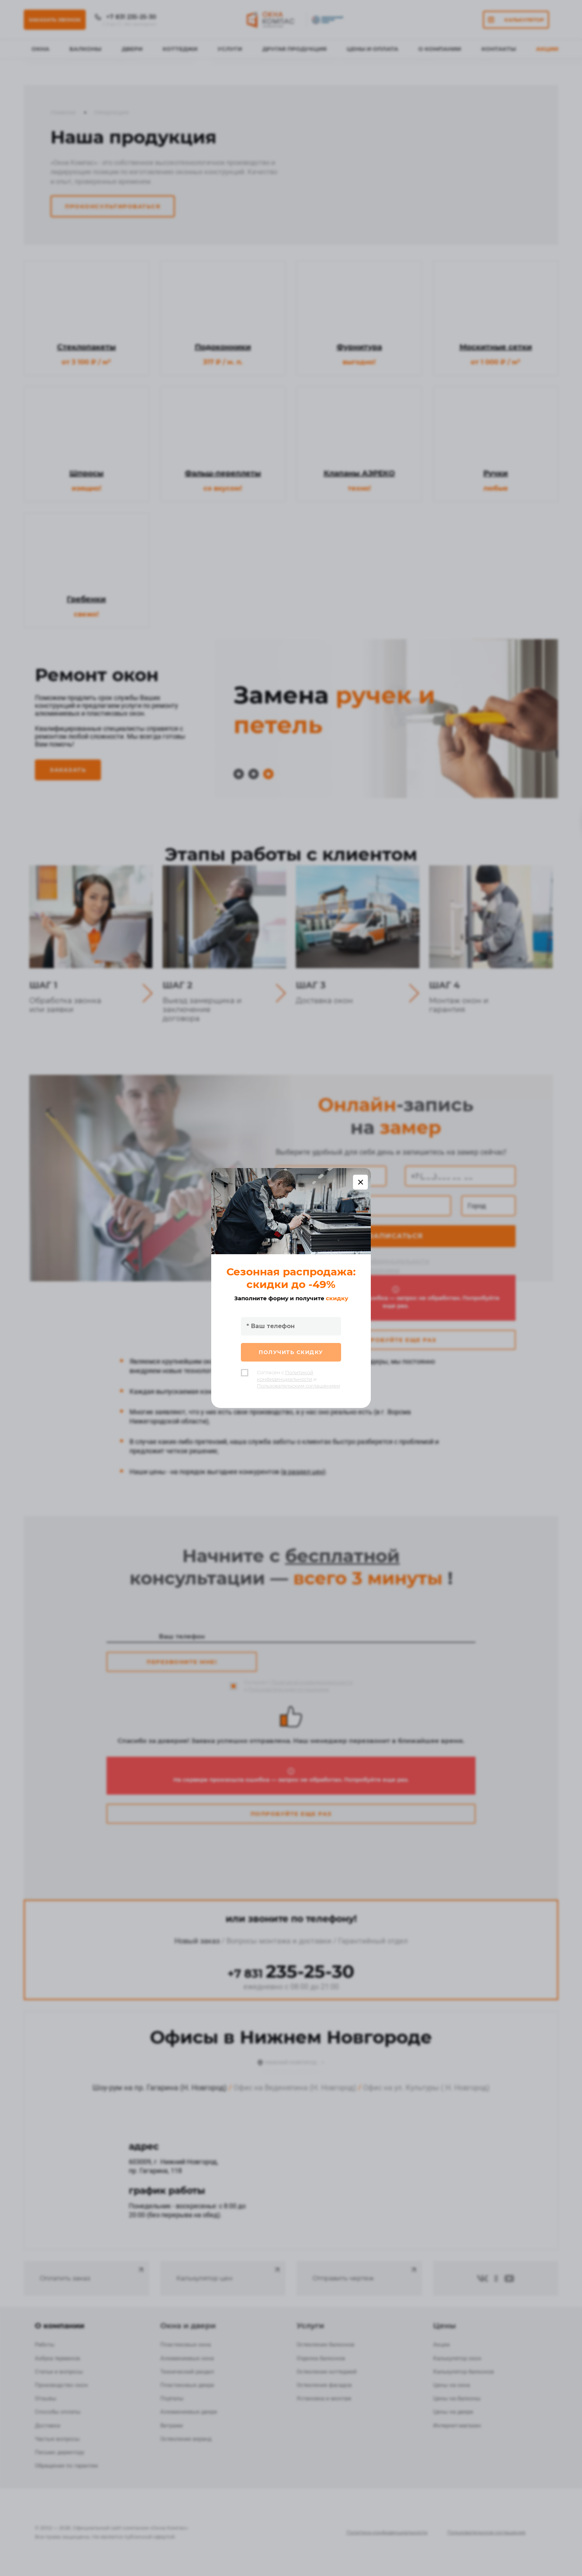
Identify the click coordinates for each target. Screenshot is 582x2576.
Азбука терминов (57, 2358)
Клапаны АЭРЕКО (359, 473)
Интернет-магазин (457, 2425)
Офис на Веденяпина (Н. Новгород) (294, 2087)
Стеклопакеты (86, 346)
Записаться (396, 1236)
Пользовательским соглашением (347, 1270)
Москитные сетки (496, 346)
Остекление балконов (325, 2344)
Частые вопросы (57, 2439)
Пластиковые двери (187, 2385)
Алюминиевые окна (187, 2358)
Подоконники (223, 346)
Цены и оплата (372, 48)
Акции (547, 48)
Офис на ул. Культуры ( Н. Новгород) (426, 2087)
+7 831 (291, 1974)
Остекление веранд (186, 2439)
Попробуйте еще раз (395, 1339)
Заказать (68, 769)
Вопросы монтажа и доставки (278, 1940)
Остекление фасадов (324, 2385)
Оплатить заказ (92, 2274)
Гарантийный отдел (373, 1940)
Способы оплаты (58, 2412)
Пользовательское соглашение (486, 2532)
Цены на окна (451, 2385)
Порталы (172, 2398)
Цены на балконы (457, 2398)
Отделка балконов (321, 2358)
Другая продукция (294, 48)
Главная (63, 113)
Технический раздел (187, 2371)
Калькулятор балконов (463, 2371)
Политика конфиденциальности (387, 2532)
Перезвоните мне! (182, 1661)
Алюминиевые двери (188, 2412)
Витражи (171, 2425)
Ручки (495, 473)
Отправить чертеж (365, 2274)
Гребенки (86, 599)
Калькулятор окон (457, 2358)
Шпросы (86, 473)
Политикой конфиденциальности (377, 1261)
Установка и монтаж (324, 2398)
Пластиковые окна (185, 2344)
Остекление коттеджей (327, 2371)
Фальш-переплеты (223, 473)
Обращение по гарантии (66, 2465)
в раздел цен (303, 1472)
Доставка (47, 2425)
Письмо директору (59, 2452)
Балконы (85, 48)
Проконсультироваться (112, 206)
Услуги (230, 48)
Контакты (498, 48)
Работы (45, 2344)
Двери (132, 48)
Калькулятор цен (228, 2274)
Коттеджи (180, 48)
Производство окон (61, 2385)
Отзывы (45, 2398)
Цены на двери (453, 2412)
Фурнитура (359, 346)
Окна (40, 48)
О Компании (439, 48)
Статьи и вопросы (59, 2371)
